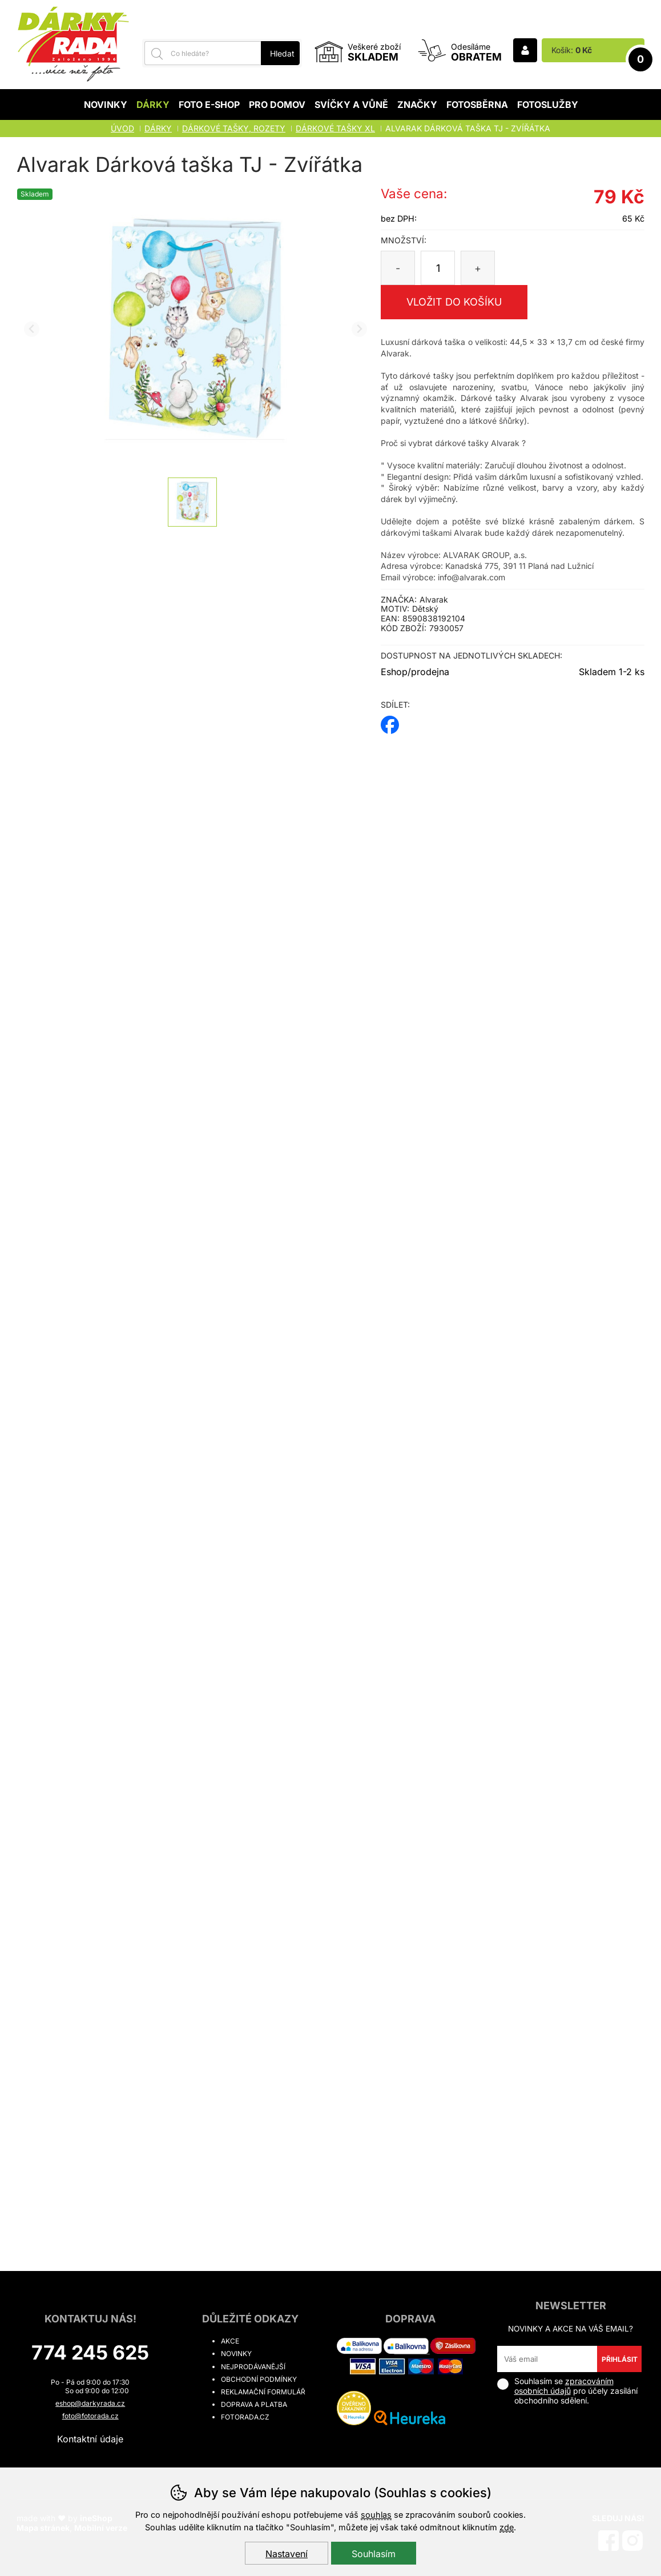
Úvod (122, 128)
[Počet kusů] (438, 268)
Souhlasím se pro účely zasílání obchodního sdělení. (567, 2390)
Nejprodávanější (253, 2366)
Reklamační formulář (263, 2392)
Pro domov (277, 104)
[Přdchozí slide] (31, 329)
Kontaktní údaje (90, 2439)
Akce (230, 2341)
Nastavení (286, 2553)
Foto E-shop (209, 104)
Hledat (282, 53)
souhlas (376, 2514)
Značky (417, 104)
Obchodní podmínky (259, 2379)
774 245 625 (90, 2352)
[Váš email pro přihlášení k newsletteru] (547, 2359)
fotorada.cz (245, 2417)
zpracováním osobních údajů (564, 2386)
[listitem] (192, 502)
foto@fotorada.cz (90, 2416)
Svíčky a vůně (351, 104)
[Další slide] (359, 329)
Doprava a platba (254, 2404)
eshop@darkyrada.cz (90, 2403)
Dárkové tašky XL (335, 128)
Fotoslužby (547, 104)
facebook (390, 721)
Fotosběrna (477, 104)
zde (506, 2527)
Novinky (105, 104)
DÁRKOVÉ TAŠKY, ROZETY (233, 128)
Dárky (153, 104)
